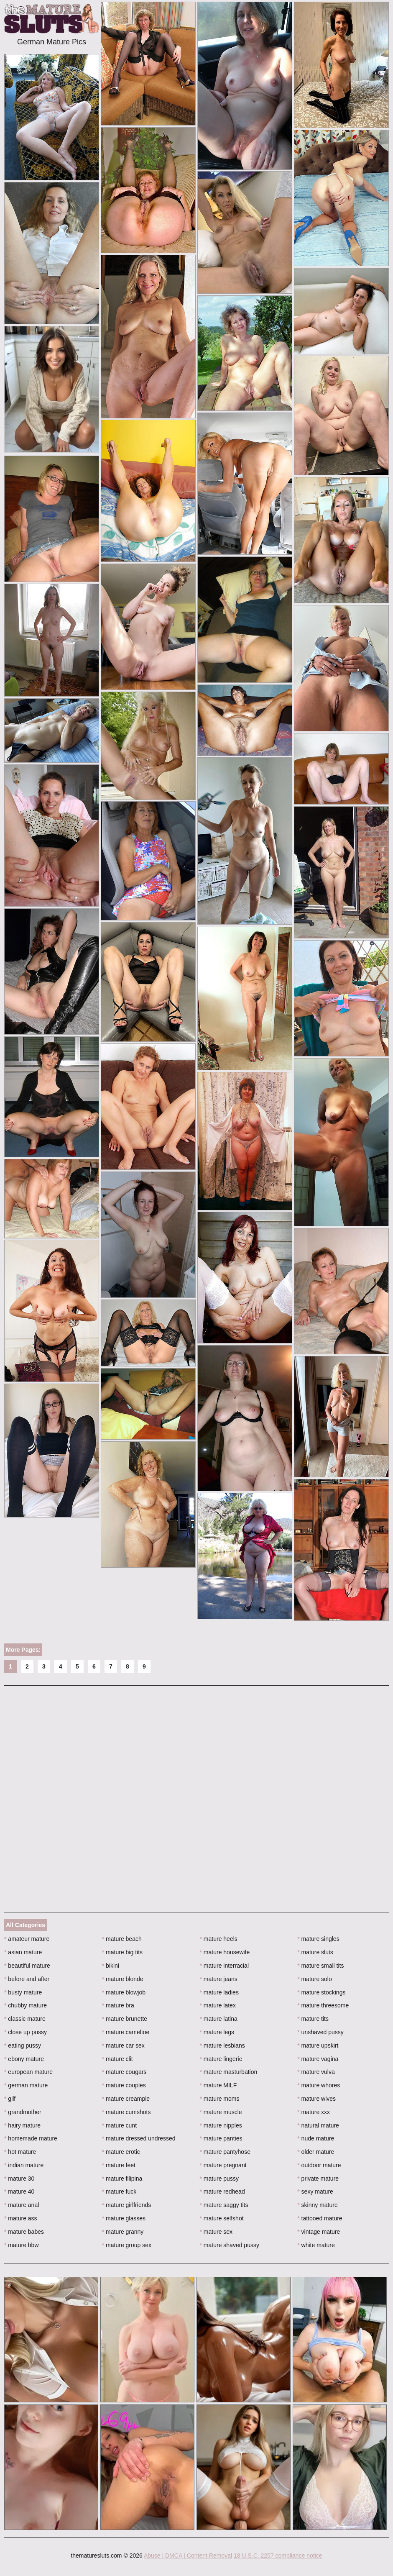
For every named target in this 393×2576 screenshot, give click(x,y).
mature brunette (124, 2018)
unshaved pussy (320, 2032)
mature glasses (123, 2218)
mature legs (217, 2032)
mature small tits (320, 1965)
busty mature (23, 1992)
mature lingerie (221, 2059)
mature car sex (123, 2045)
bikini (110, 1965)
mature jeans (218, 1979)
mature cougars (124, 2071)
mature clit (117, 2059)
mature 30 (19, 2178)
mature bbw (21, 2245)
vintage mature (318, 2231)
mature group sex (126, 2245)
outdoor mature (319, 2165)
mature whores (318, 2085)
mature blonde (122, 1979)
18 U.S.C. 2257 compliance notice (278, 2555)
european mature (28, 2071)
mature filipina (122, 2178)
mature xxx (313, 2112)
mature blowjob (123, 1992)
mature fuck (119, 2191)
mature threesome (323, 2005)
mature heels (218, 1938)
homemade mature (30, 2138)
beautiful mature (27, 1965)
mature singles (318, 1938)
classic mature (25, 2018)
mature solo (314, 1979)
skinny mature (317, 2205)
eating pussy (22, 2045)
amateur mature (26, 1938)
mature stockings (321, 1992)
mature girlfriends (126, 2205)
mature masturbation (229, 2071)
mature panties (221, 2138)
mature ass (20, 2218)
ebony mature (24, 2059)
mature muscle (221, 2112)
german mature (26, 2085)
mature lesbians (222, 2045)
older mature (315, 2151)
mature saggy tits (224, 2205)
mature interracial (224, 1965)
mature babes (24, 2231)
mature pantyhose (225, 2151)
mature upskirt (317, 2045)
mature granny (123, 2231)
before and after (26, 1979)
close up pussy (25, 2032)
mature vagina (317, 2059)
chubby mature (25, 2005)
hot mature (20, 2151)
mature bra (118, 2005)
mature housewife (225, 1952)
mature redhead (222, 2191)
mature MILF (218, 2085)
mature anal (21, 2205)
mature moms (220, 2098)
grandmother (22, 2112)
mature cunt (119, 2125)
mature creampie (126, 2098)
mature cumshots (126, 2112)
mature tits (313, 2018)
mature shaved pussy (229, 2245)
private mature (318, 2178)
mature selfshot (222, 2218)
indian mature (23, 2165)
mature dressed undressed (139, 2138)
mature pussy (219, 2178)
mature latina (218, 2018)
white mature (316, 2245)
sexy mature (315, 2191)
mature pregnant (223, 2165)
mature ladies (219, 1992)
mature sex (216, 2231)
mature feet (118, 2165)
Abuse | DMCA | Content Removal (188, 2555)
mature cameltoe (126, 2032)
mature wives (316, 2098)
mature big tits (122, 1952)
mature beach (122, 1938)
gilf (9, 2098)
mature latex (218, 2005)
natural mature (318, 2125)
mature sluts (315, 1952)
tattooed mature (319, 2218)
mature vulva (316, 2071)
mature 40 (19, 2191)
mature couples (124, 2085)
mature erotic (121, 2151)
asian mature (23, 1952)
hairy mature (22, 2125)
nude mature (315, 2138)
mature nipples (221, 2125)
